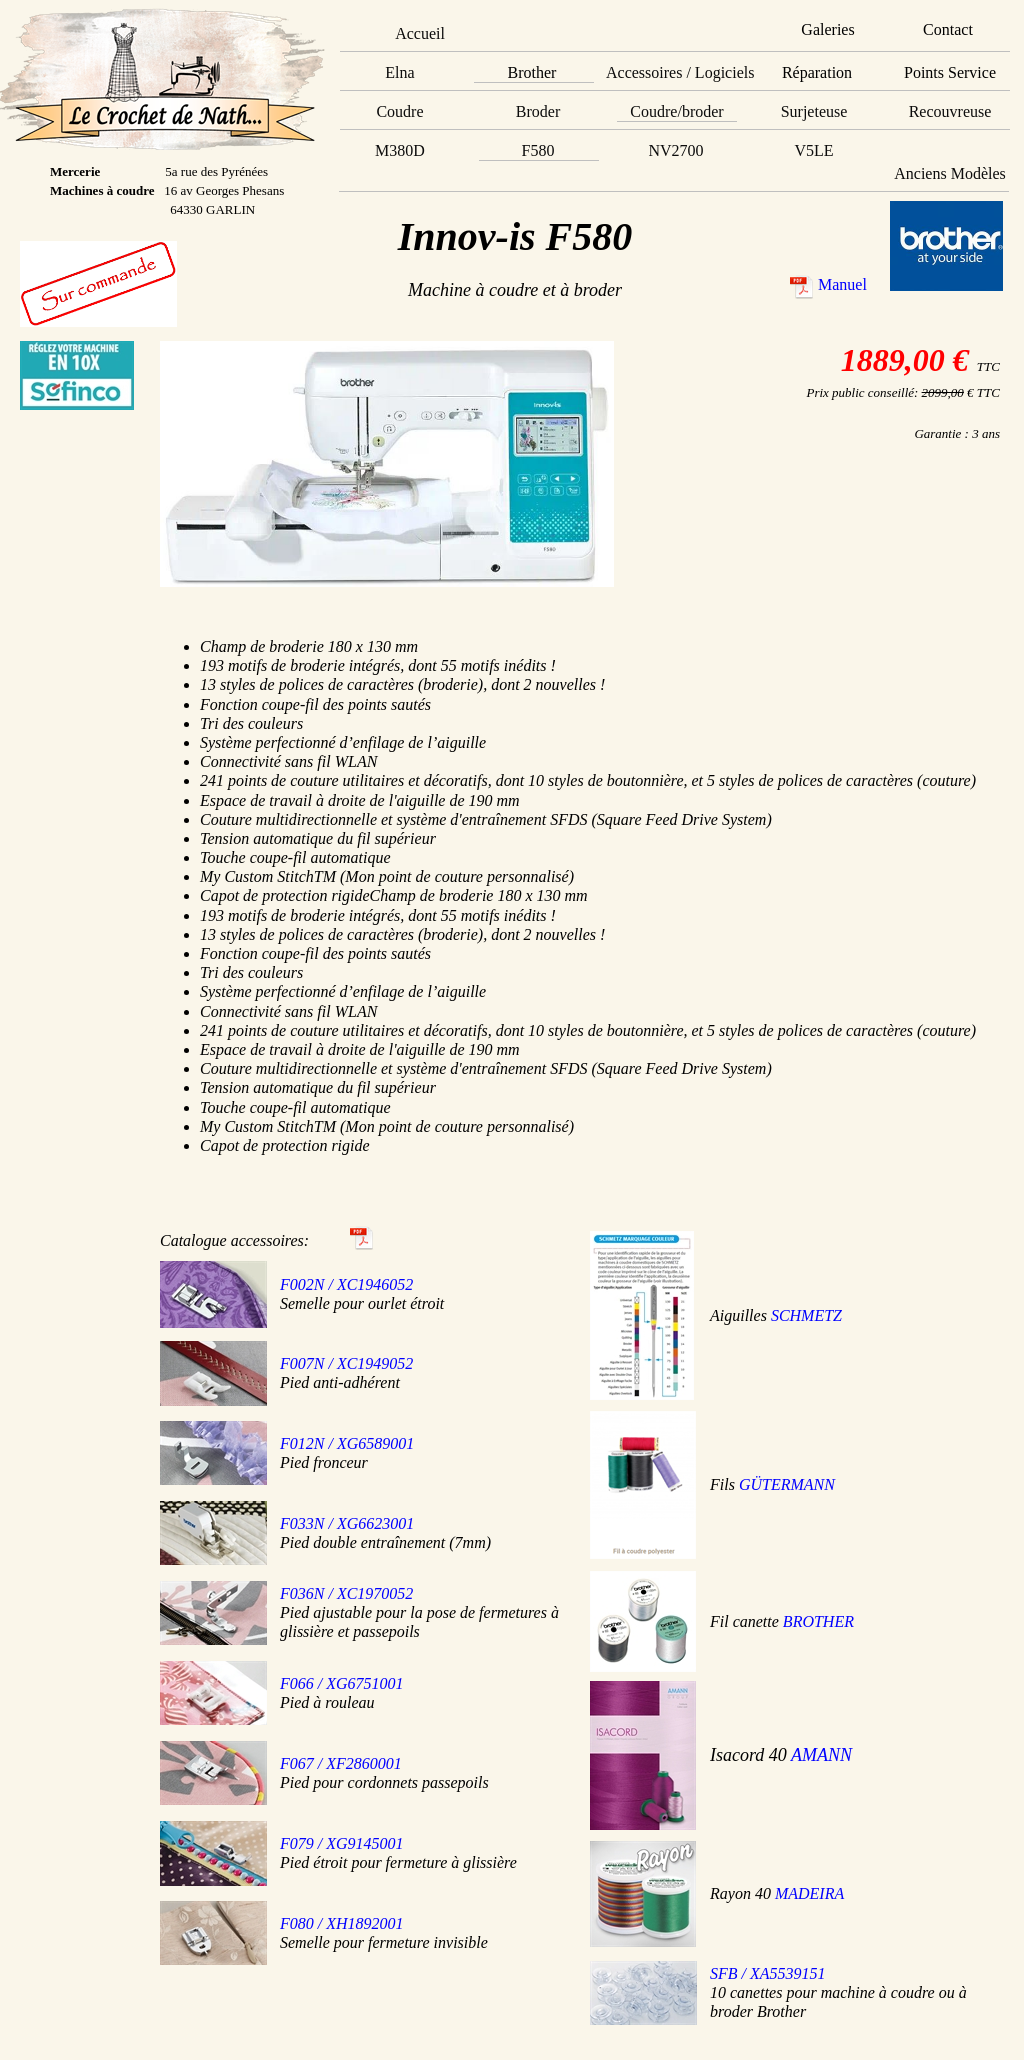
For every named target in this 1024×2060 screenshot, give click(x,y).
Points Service (950, 72)
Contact (948, 29)
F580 (538, 150)
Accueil (420, 33)
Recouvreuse (950, 111)
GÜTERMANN (787, 1484)
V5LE (813, 150)
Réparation (817, 72)
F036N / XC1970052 (346, 1593)
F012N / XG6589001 (347, 1443)
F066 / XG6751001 (342, 1683)
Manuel (842, 284)
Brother (532, 72)
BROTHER (818, 1621)
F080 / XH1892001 (342, 1923)
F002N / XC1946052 (346, 1284)
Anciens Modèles (950, 173)
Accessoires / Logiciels (680, 72)
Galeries (827, 29)
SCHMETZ (806, 1315)
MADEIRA (809, 1893)
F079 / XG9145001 (342, 1843)
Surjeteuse (814, 111)
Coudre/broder (676, 111)
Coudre (399, 111)
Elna (399, 72)
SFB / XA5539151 (768, 1973)
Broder (538, 111)
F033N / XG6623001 (347, 1523)
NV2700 (675, 150)
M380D (400, 150)
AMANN (821, 1755)
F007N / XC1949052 (346, 1363)
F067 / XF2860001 (341, 1763)
